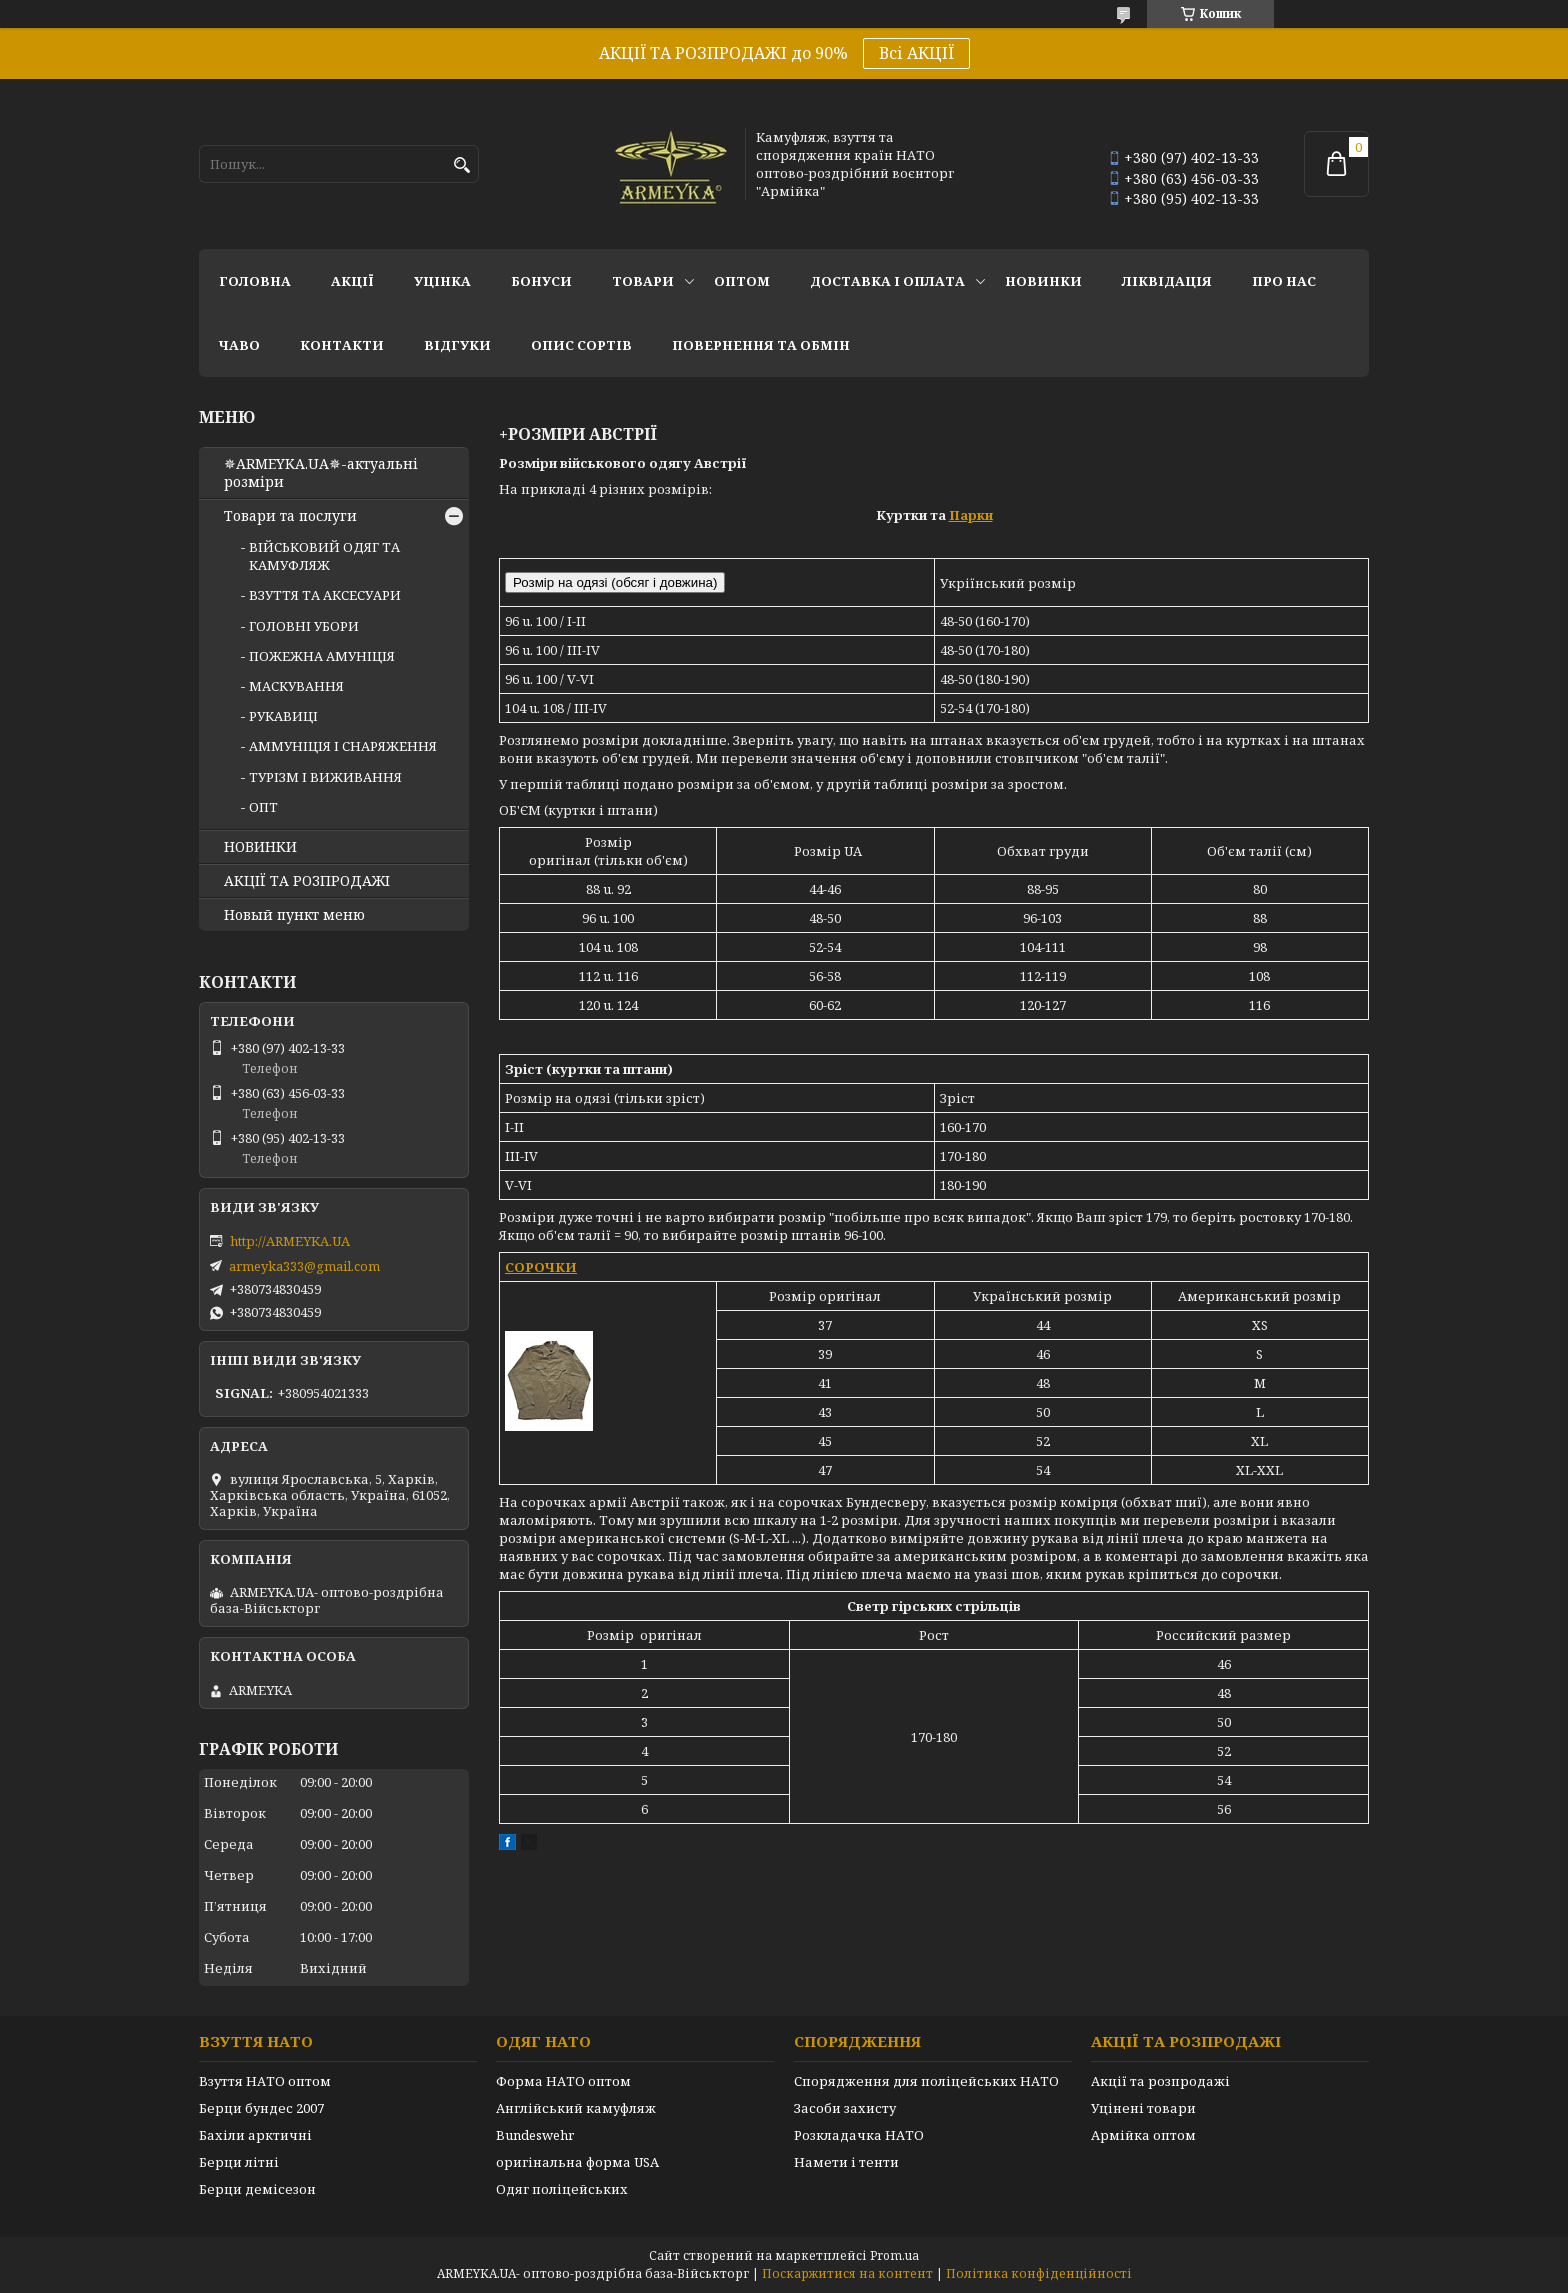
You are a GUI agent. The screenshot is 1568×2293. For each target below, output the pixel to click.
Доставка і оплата (887, 281)
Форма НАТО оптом (563, 2081)
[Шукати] (461, 165)
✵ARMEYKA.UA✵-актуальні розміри (321, 473)
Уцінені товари (1143, 2108)
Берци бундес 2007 (261, 2108)
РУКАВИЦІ (283, 716)
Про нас (1284, 281)
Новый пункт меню (294, 915)
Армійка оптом (1143, 2135)
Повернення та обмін (761, 345)
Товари (643, 281)
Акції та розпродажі (1160, 2081)
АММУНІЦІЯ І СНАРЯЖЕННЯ (343, 746)
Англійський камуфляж (576, 2108)
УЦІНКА (442, 281)
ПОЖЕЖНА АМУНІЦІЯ (322, 656)
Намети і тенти (846, 2162)
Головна (255, 281)
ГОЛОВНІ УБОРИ (304, 626)
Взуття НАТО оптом (265, 2081)
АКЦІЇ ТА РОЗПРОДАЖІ (307, 881)
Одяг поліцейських (562, 2189)
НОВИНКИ (1043, 281)
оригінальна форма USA (577, 2162)
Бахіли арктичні (255, 2135)
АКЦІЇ (352, 281)
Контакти (342, 345)
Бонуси (541, 281)
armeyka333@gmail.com (304, 1266)
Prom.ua (894, 2255)
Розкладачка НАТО (859, 2135)
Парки (971, 515)
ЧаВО (239, 345)
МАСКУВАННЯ (296, 686)
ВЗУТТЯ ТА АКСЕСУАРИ (325, 595)
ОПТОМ (742, 281)
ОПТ (263, 807)
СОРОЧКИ (541, 1267)
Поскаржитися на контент (847, 2273)
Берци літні (239, 2162)
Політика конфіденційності (1039, 2273)
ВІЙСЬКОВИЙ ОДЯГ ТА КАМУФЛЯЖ (324, 556)
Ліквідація (1167, 281)
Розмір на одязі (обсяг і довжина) (615, 582)
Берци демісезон (257, 2189)
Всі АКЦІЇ (916, 53)
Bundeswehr (535, 2135)
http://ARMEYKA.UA (290, 1241)
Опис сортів (581, 345)
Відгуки (457, 345)
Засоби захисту (845, 2108)
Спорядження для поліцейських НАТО (926, 2081)
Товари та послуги (290, 516)
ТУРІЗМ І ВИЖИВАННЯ (325, 777)
